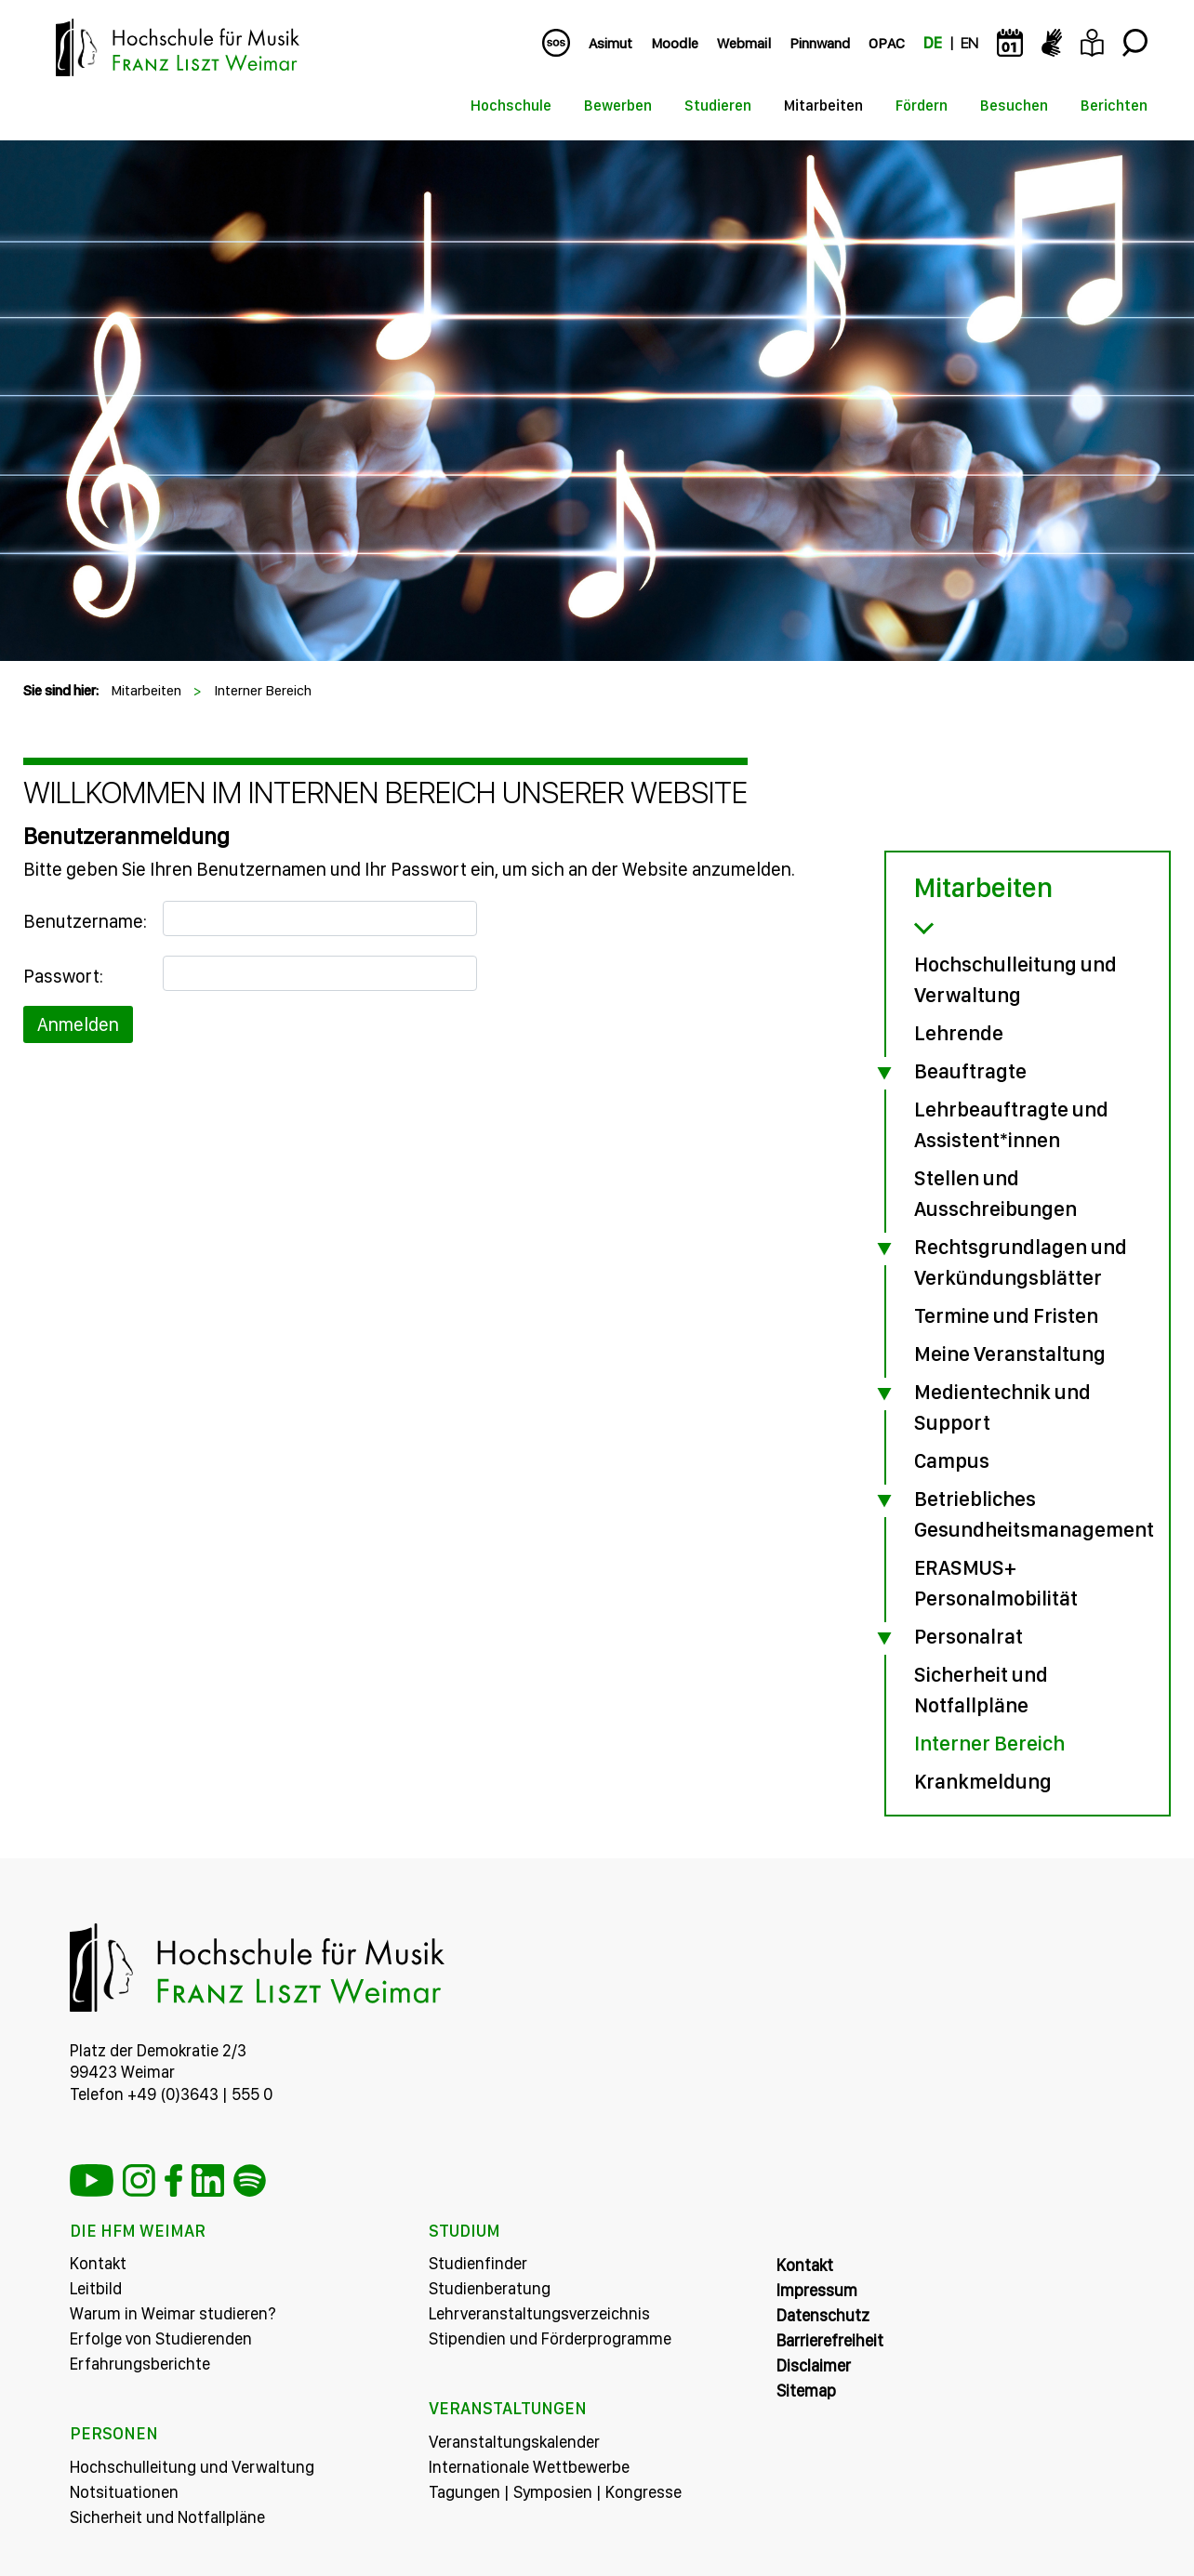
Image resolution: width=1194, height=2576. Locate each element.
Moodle (674, 43)
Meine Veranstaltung (1010, 1353)
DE (932, 43)
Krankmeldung (983, 1781)
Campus (951, 1460)
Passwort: (63, 976)
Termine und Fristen (1006, 1315)
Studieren (717, 105)
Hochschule (511, 105)
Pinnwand (819, 43)
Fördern (922, 105)
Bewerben (618, 105)
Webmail (744, 43)
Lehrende (958, 1033)
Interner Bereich (263, 690)
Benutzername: (85, 921)
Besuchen (1014, 105)
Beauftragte (970, 1071)
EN (969, 43)
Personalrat (968, 1636)
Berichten (1114, 105)
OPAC (887, 43)
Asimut (610, 43)
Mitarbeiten (823, 105)
